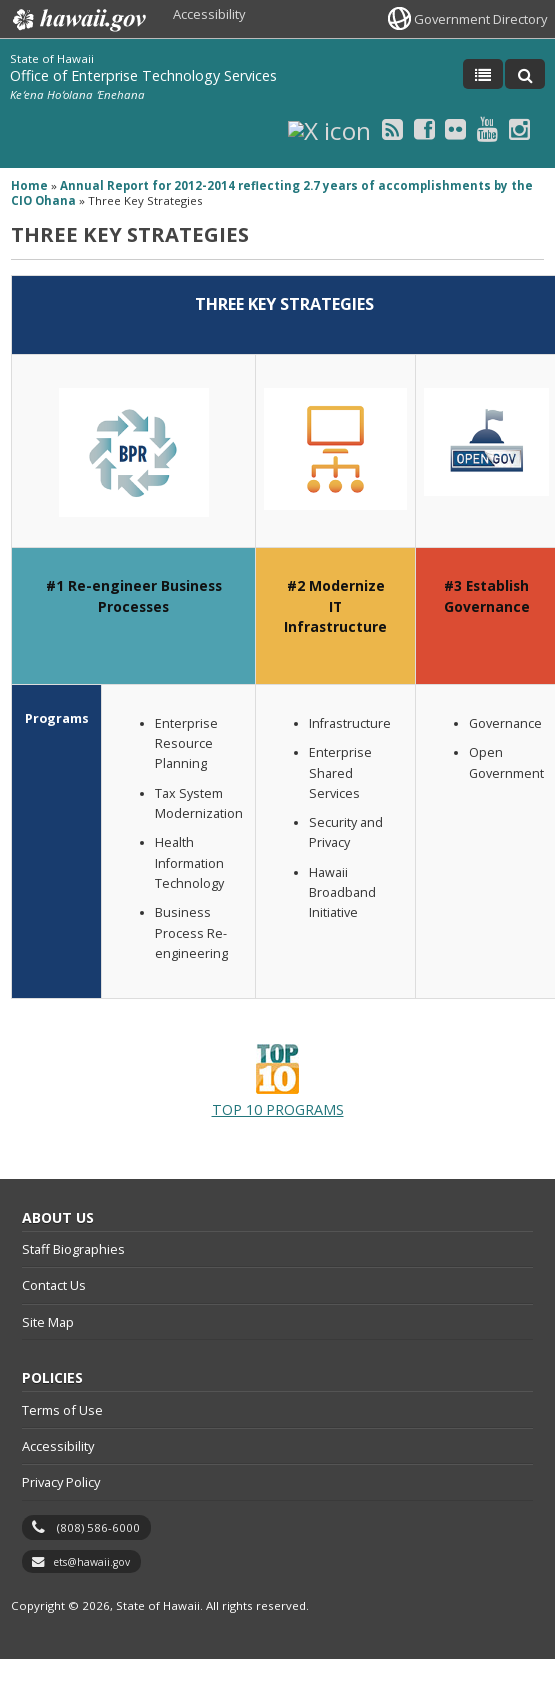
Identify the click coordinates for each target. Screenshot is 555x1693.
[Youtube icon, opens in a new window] (487, 128)
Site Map (48, 1322)
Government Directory (480, 19)
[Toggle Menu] (483, 74)
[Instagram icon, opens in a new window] (519, 128)
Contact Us (54, 1285)
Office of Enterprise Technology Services (143, 75)
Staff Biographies (73, 1249)
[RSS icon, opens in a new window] (392, 128)
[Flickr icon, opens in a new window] (455, 128)
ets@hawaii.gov (91, 1562)
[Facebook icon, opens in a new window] (424, 128)
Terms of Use (62, 1410)
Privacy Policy (61, 1482)
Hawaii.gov (77, 20)
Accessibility (209, 14)
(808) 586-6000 (98, 1527)
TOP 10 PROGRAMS (278, 1081)
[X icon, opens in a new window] (329, 128)
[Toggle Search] (525, 74)
